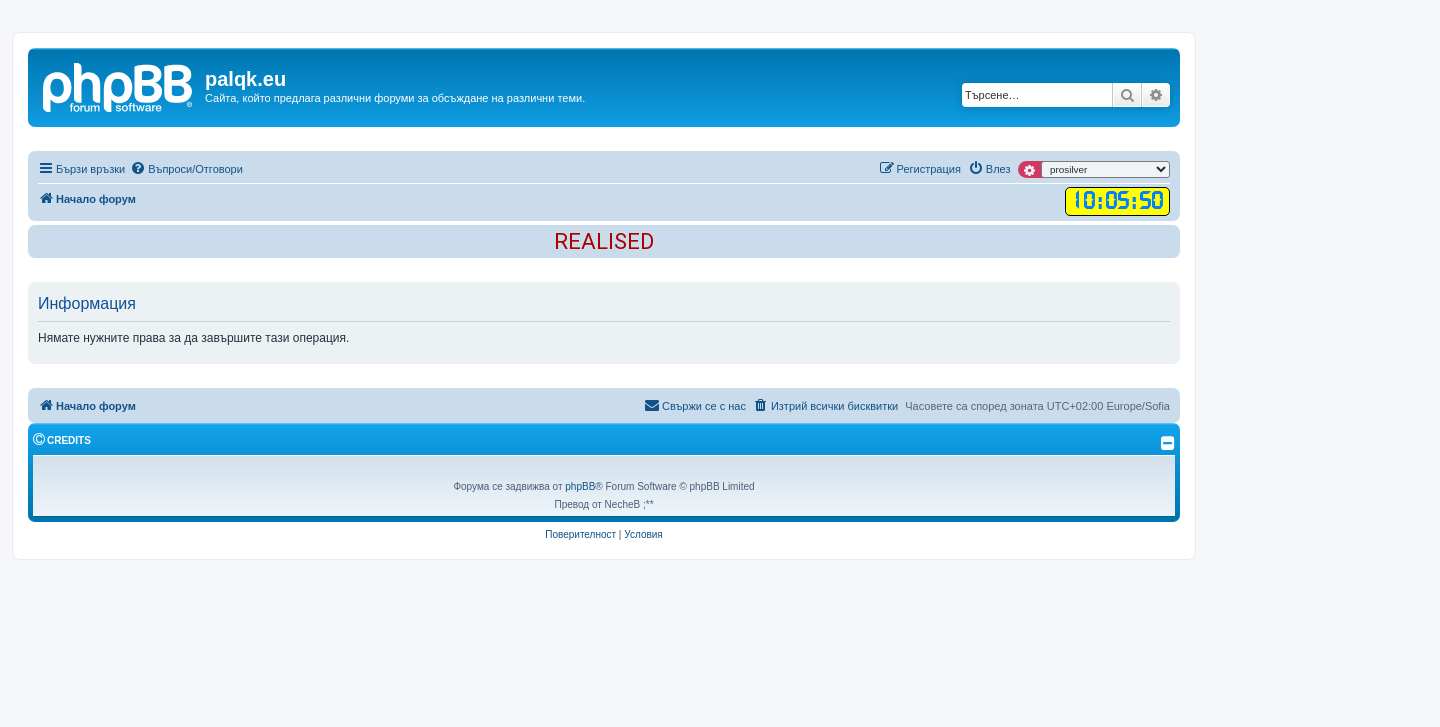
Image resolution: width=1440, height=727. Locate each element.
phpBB (580, 486)
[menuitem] (186, 169)
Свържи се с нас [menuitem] (695, 405)
